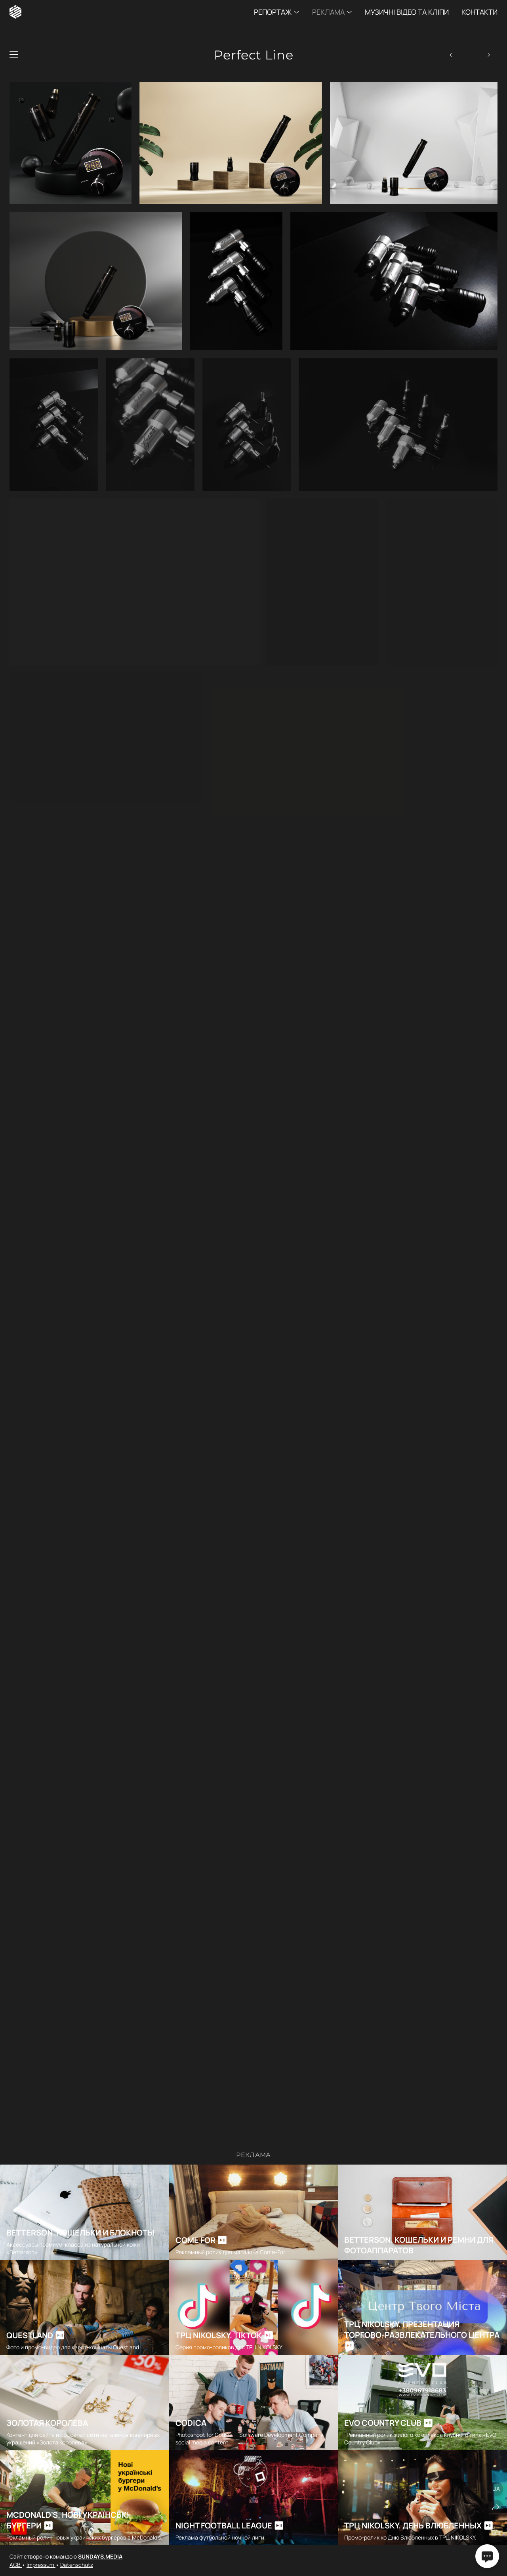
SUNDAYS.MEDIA (100, 2556)
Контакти (479, 12)
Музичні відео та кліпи (407, 12)
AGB (16, 2564)
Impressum (41, 2564)
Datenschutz (76, 2564)
